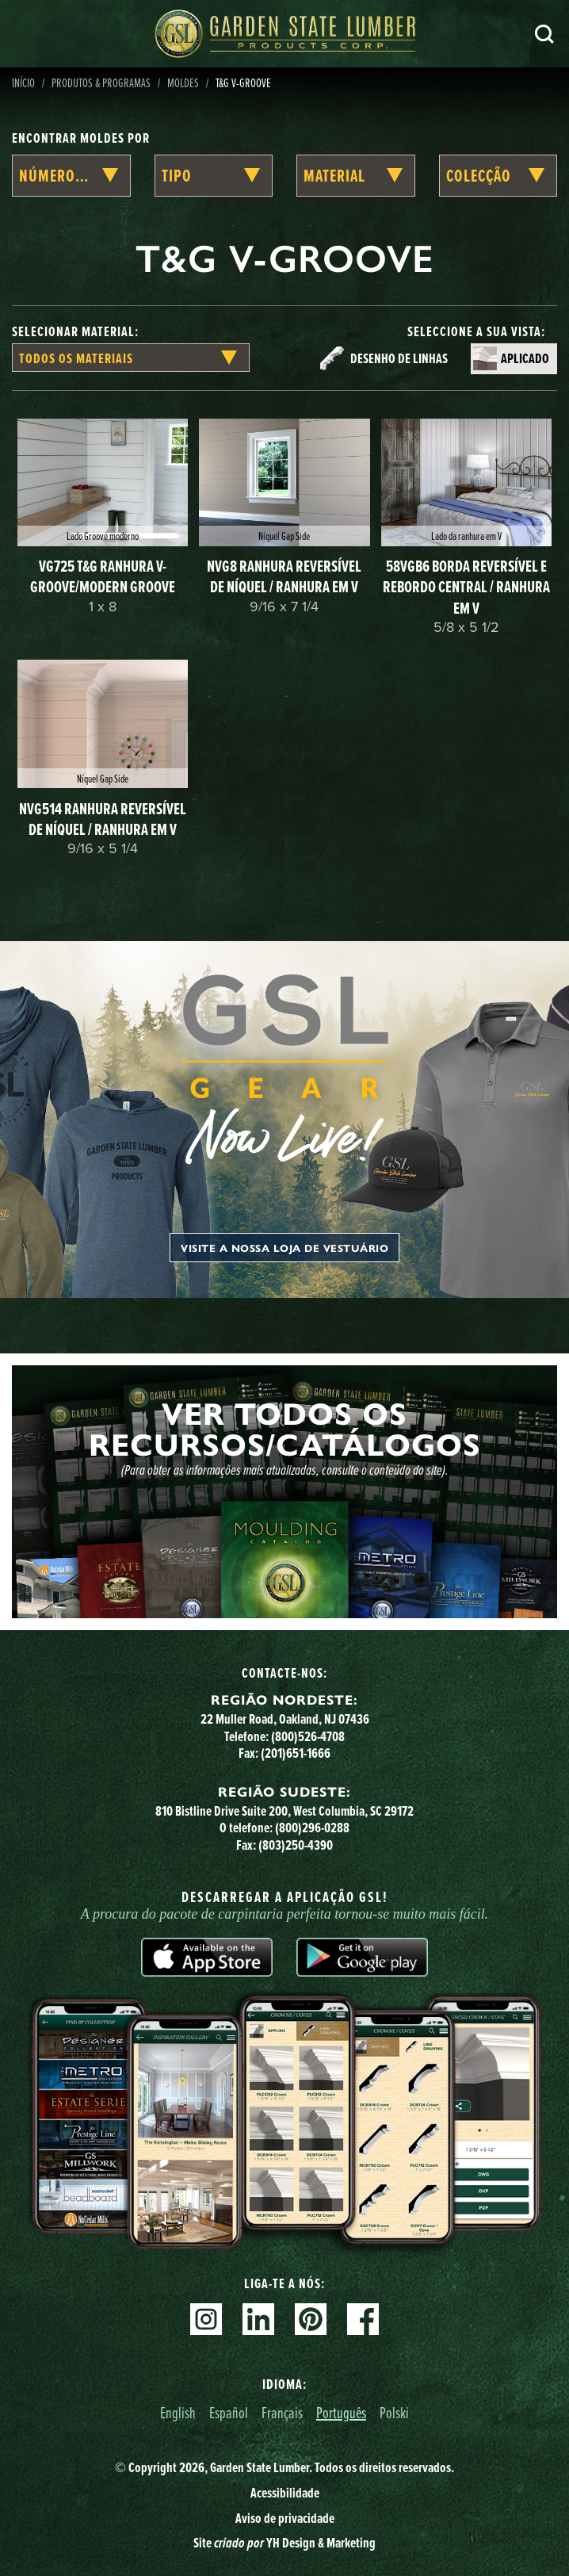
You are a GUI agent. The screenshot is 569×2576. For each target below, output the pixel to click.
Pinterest (311, 2319)
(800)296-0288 (312, 1827)
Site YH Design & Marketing (284, 2542)
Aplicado (525, 358)
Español (228, 2412)
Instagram (206, 2319)
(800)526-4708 (308, 1736)
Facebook (363, 2319)
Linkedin (258, 2319)
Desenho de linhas (399, 358)
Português (341, 2412)
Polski (394, 2412)
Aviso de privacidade (284, 2518)
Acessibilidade (284, 2492)
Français (282, 2412)
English (178, 2412)
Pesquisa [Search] (544, 34)
